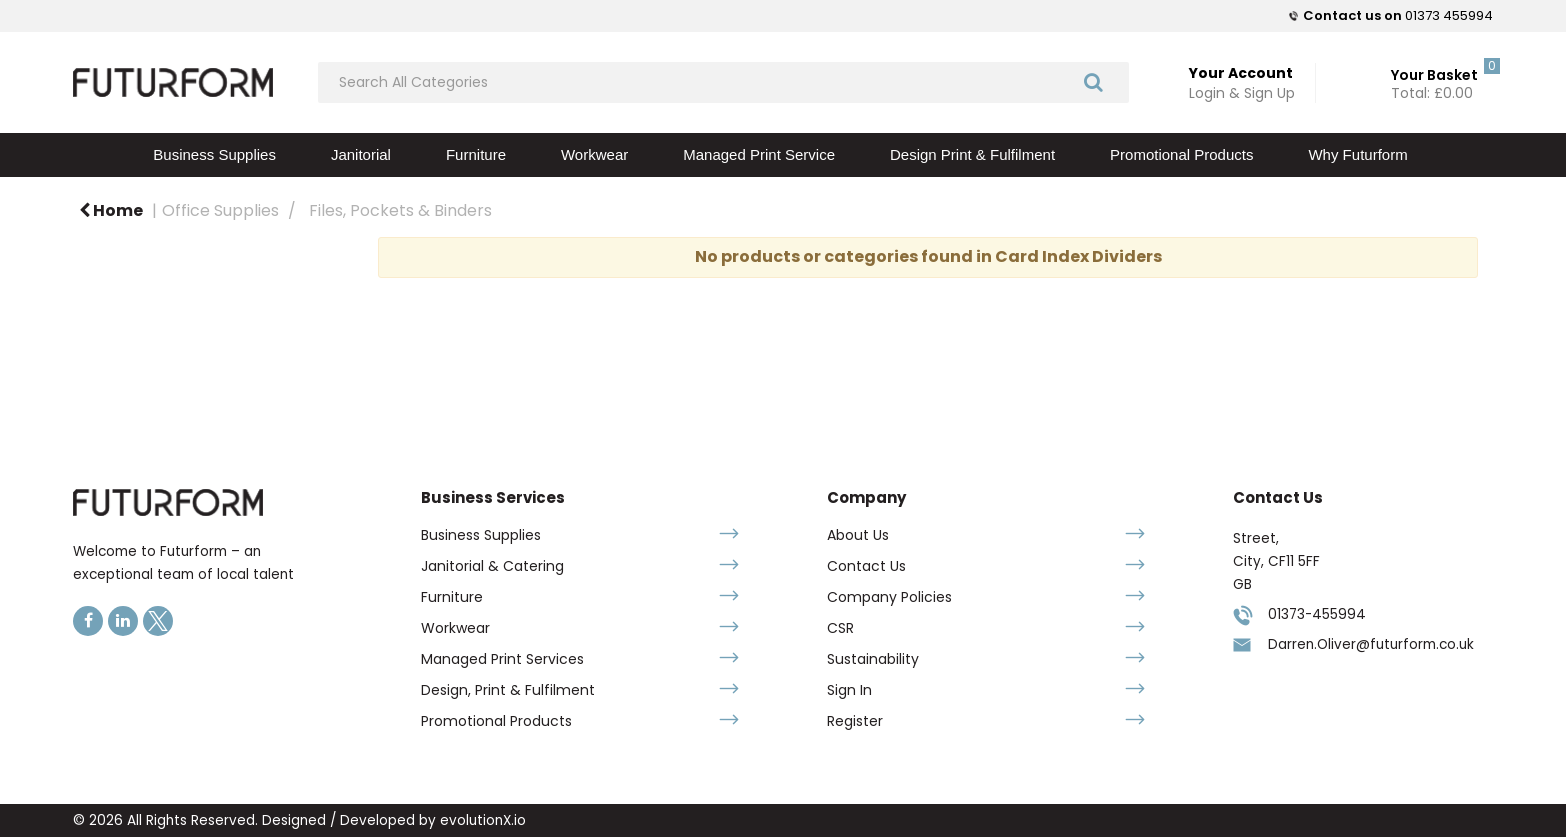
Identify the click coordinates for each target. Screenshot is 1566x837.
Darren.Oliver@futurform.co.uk (1371, 644)
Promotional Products (1181, 154)
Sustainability (873, 659)
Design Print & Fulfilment (972, 154)
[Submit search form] (1093, 81)
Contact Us (866, 566)
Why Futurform (1357, 154)
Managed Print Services (502, 659)
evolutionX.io (483, 820)
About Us (858, 535)
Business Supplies (214, 154)
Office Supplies (220, 210)
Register (855, 721)
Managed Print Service (759, 154)
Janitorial (361, 154)
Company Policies (889, 597)
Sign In (849, 690)
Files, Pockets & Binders (400, 210)
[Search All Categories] (723, 82)
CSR (840, 628)
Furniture (476, 154)
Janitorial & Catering (492, 566)
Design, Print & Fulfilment (508, 690)
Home (111, 210)
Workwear (594, 154)
